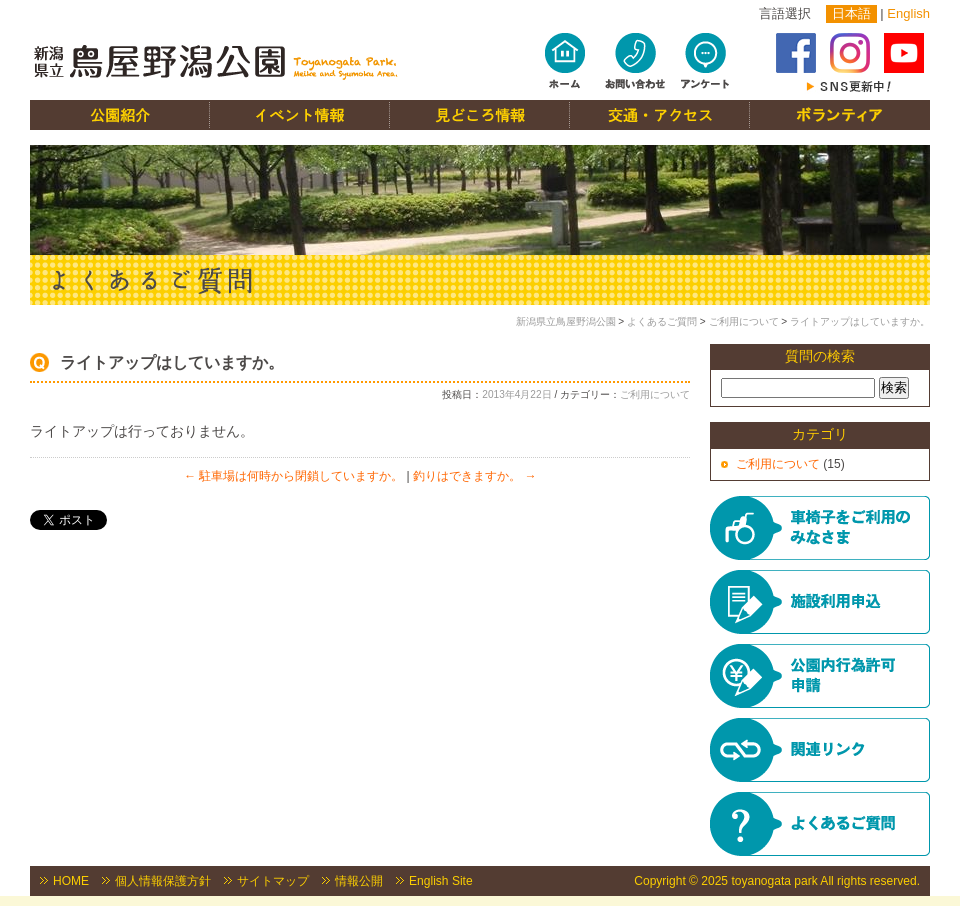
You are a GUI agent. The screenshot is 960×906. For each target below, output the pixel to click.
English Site (441, 881)
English (908, 13)
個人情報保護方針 (163, 881)
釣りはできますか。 (474, 476)
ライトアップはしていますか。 (860, 321)
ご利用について (744, 321)
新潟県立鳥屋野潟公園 (566, 321)
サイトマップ (273, 881)
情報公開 (359, 881)
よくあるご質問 (662, 321)
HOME (71, 881)
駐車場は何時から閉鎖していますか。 (293, 476)
